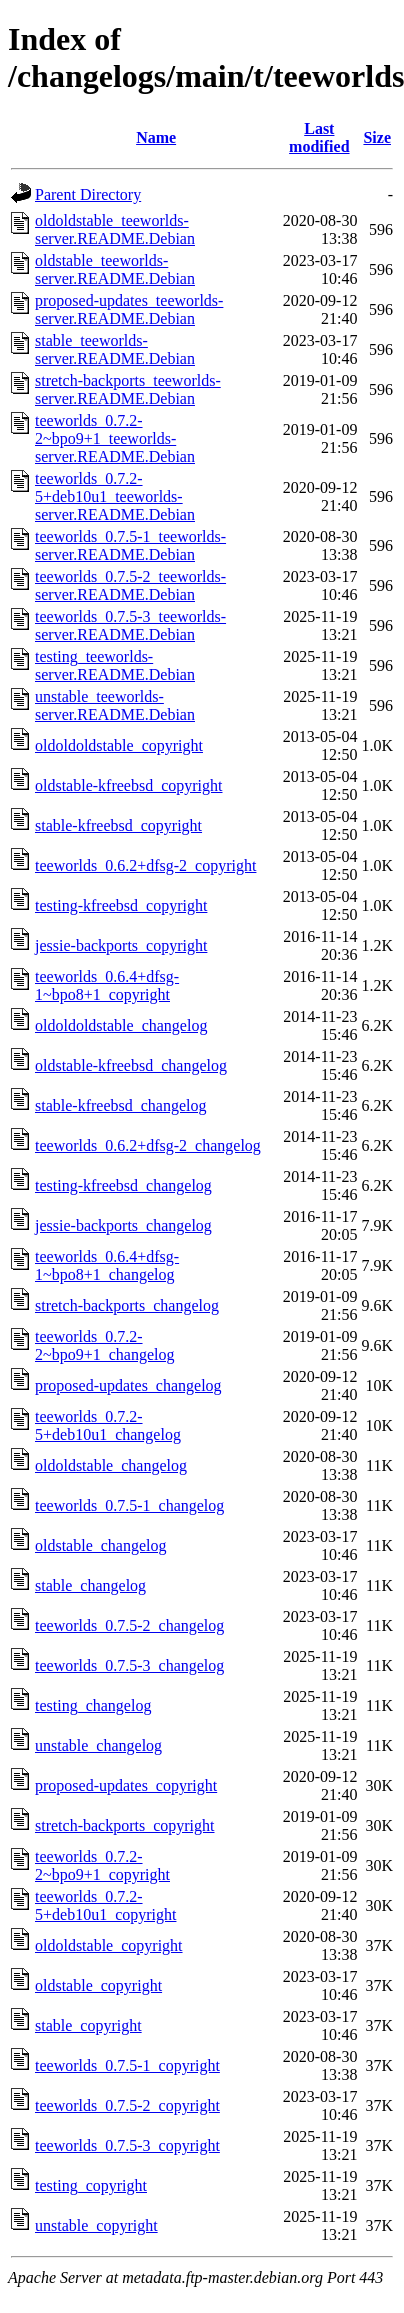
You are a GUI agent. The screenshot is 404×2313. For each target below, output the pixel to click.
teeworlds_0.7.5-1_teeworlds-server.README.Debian (130, 545)
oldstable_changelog (101, 1545)
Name (156, 137)
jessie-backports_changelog (123, 1225)
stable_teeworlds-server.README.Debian (115, 349)
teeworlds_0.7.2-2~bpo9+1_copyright (102, 1865)
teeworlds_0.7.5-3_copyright (127, 2145)
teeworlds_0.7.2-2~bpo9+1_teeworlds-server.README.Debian (115, 438)
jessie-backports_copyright (121, 945)
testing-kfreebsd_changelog (123, 1185)
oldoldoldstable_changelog (121, 1025)
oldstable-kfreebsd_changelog (131, 1065)
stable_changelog (90, 1585)
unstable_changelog (98, 1745)
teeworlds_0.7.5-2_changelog (129, 1625)
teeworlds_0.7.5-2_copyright (127, 2105)
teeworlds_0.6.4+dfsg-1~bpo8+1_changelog (107, 1265)
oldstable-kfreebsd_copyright (129, 785)
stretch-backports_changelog (127, 1305)
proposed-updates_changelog (128, 1385)
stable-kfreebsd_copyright (118, 825)
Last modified (319, 137)
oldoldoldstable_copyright (119, 745)
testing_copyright (91, 2185)
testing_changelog (93, 1705)
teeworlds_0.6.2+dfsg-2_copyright (145, 865)
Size (377, 137)
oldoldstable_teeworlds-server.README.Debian (115, 229)
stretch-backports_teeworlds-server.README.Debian (128, 389)
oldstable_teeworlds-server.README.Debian (115, 269)
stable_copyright (88, 2025)
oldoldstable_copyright (109, 1945)
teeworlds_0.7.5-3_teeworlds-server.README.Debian (130, 625)
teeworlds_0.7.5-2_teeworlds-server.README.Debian (130, 585)
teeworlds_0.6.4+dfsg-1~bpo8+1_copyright (107, 985)
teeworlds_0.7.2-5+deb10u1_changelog (108, 1425)
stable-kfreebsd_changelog (120, 1105)
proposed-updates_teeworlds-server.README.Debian (129, 309)
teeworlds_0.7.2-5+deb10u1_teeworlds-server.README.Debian (115, 496)
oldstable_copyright (98, 1985)
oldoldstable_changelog (111, 1465)
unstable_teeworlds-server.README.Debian (115, 705)
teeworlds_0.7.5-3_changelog (129, 1665)
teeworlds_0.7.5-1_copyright (127, 2065)
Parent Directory (88, 194)
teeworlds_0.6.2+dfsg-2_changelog (148, 1145)
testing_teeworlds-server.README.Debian (115, 665)
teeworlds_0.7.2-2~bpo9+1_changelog (104, 1345)
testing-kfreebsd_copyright (121, 905)
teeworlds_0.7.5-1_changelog (129, 1505)
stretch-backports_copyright (125, 1825)
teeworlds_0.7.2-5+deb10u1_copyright (105, 1905)
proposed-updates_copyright (126, 1785)
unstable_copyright (96, 2225)
